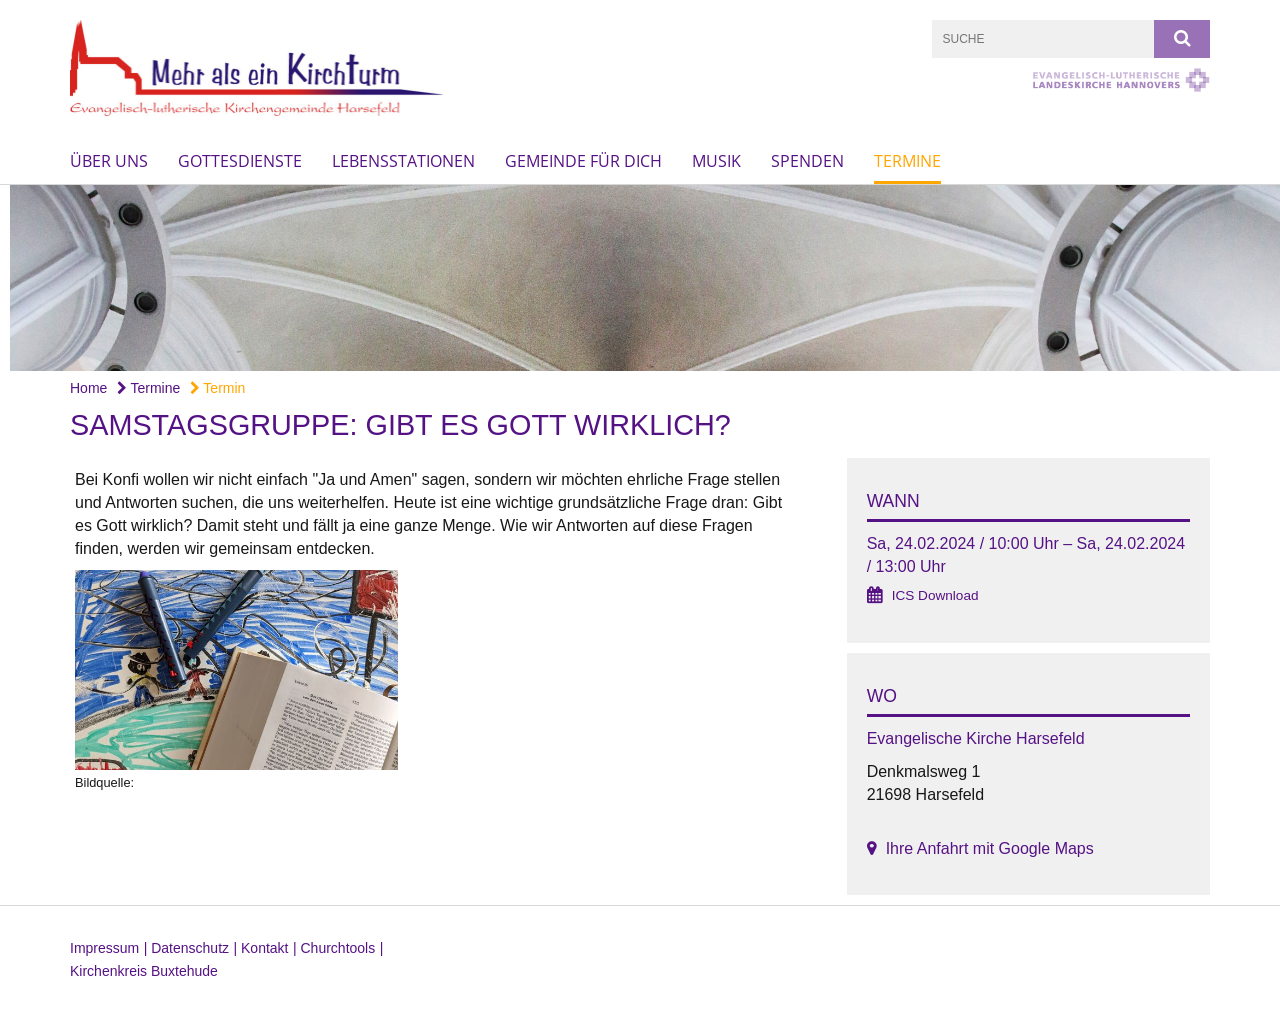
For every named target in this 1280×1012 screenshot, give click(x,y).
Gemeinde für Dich (583, 161)
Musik (716, 161)
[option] (640, 278)
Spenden (807, 161)
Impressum (104, 948)
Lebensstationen (403, 161)
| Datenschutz (186, 948)
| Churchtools (334, 948)
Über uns (109, 161)
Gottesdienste (240, 161)
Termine (907, 161)
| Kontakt (261, 948)
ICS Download (935, 595)
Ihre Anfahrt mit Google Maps (990, 848)
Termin (218, 388)
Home (88, 388)
